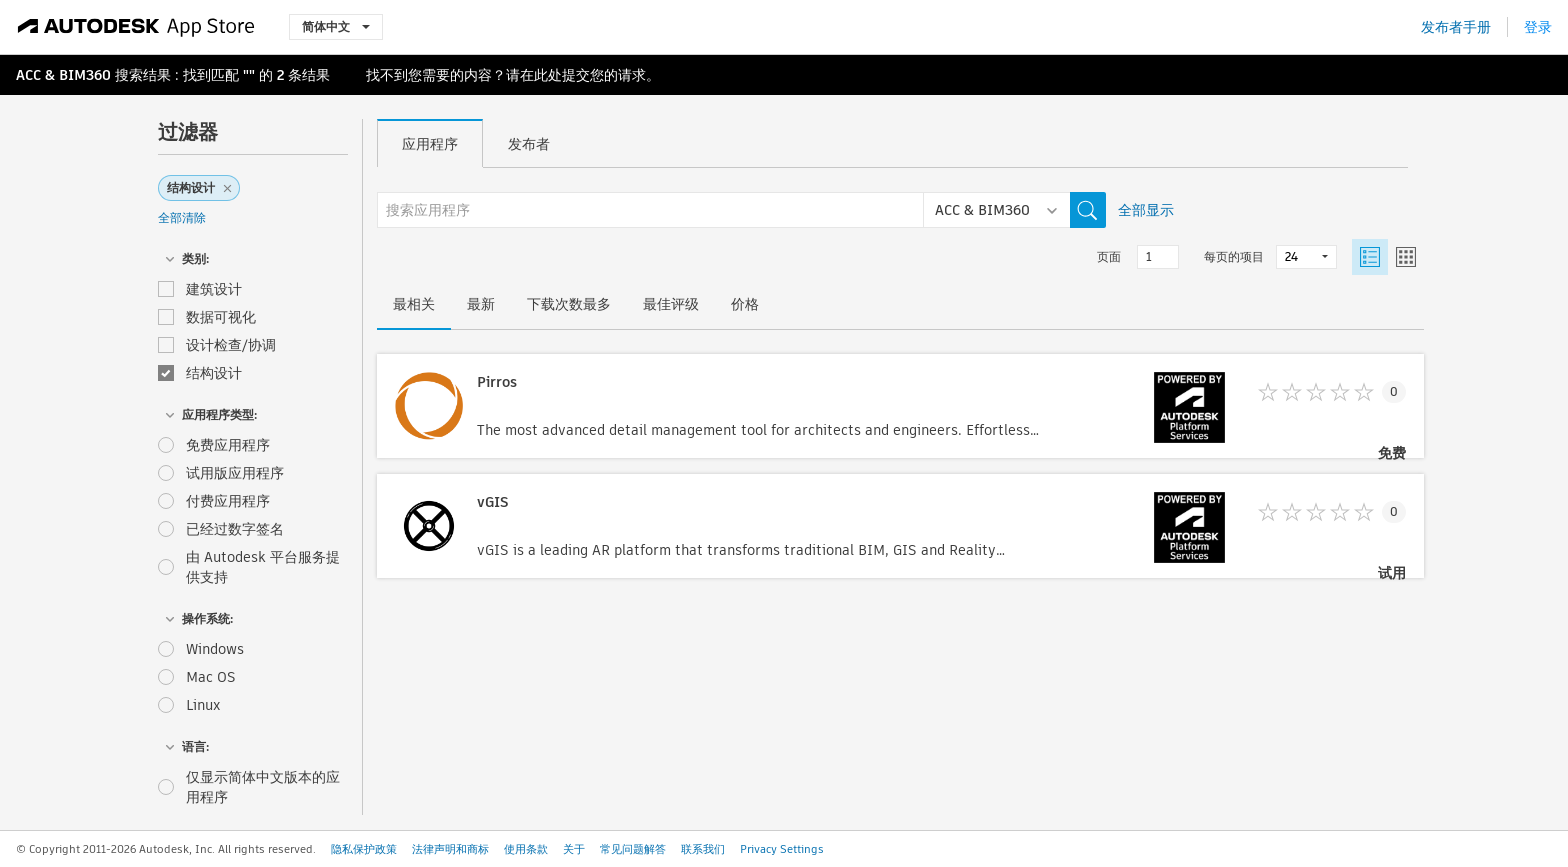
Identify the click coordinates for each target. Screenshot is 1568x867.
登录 (1538, 27)
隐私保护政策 (364, 849)
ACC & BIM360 (63, 75)
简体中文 (336, 26)
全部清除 (182, 217)
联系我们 (703, 849)
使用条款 (526, 849)
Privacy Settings (782, 849)
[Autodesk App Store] (136, 27)
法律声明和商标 (450, 849)
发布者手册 (1456, 27)
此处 (548, 75)
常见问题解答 (633, 849)
